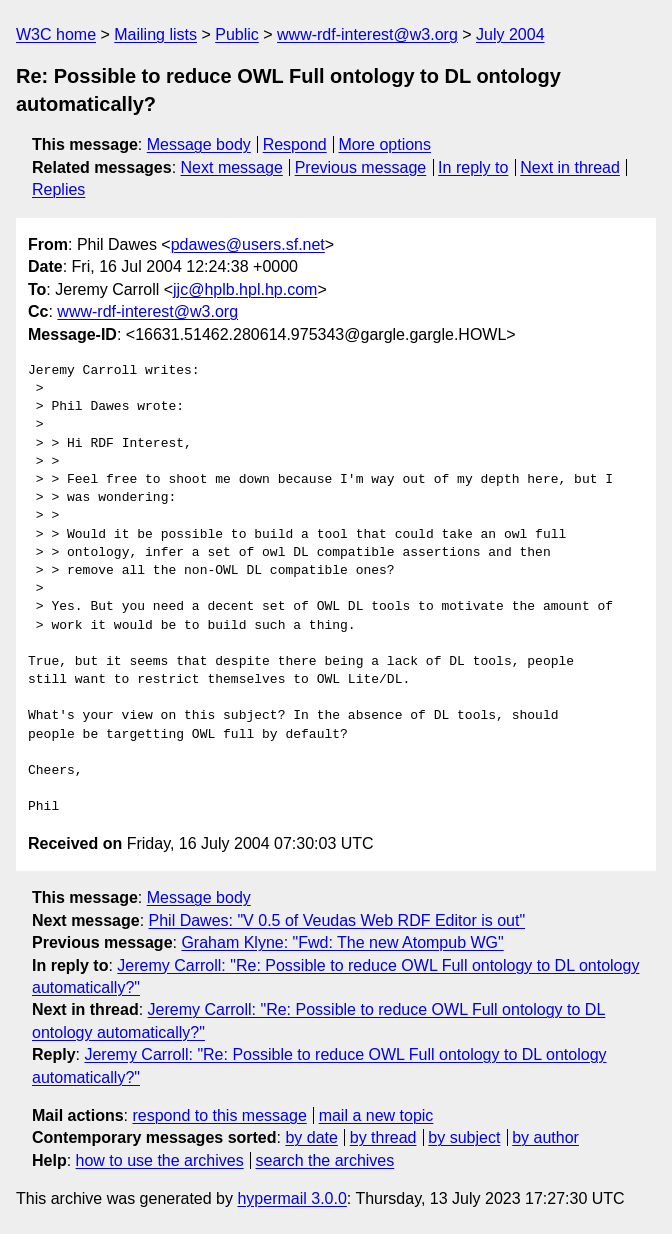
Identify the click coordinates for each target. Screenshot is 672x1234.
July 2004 (510, 34)
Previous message (361, 167)
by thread (383, 1137)
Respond (295, 144)
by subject (464, 1137)
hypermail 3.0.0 (291, 1198)
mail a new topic (376, 1115)
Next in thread (570, 167)
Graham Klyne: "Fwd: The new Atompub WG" (342, 942)
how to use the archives (160, 1160)
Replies (58, 189)
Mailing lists (155, 34)
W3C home (56, 34)
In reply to (473, 167)
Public (237, 34)
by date (311, 1137)
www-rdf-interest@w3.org (367, 34)
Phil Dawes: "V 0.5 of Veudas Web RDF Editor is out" (337, 920)
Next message (232, 167)
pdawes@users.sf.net (248, 244)
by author (545, 1137)
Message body (199, 144)
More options (385, 144)
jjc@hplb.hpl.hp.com (245, 289)
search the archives (325, 1160)
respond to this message (219, 1115)
